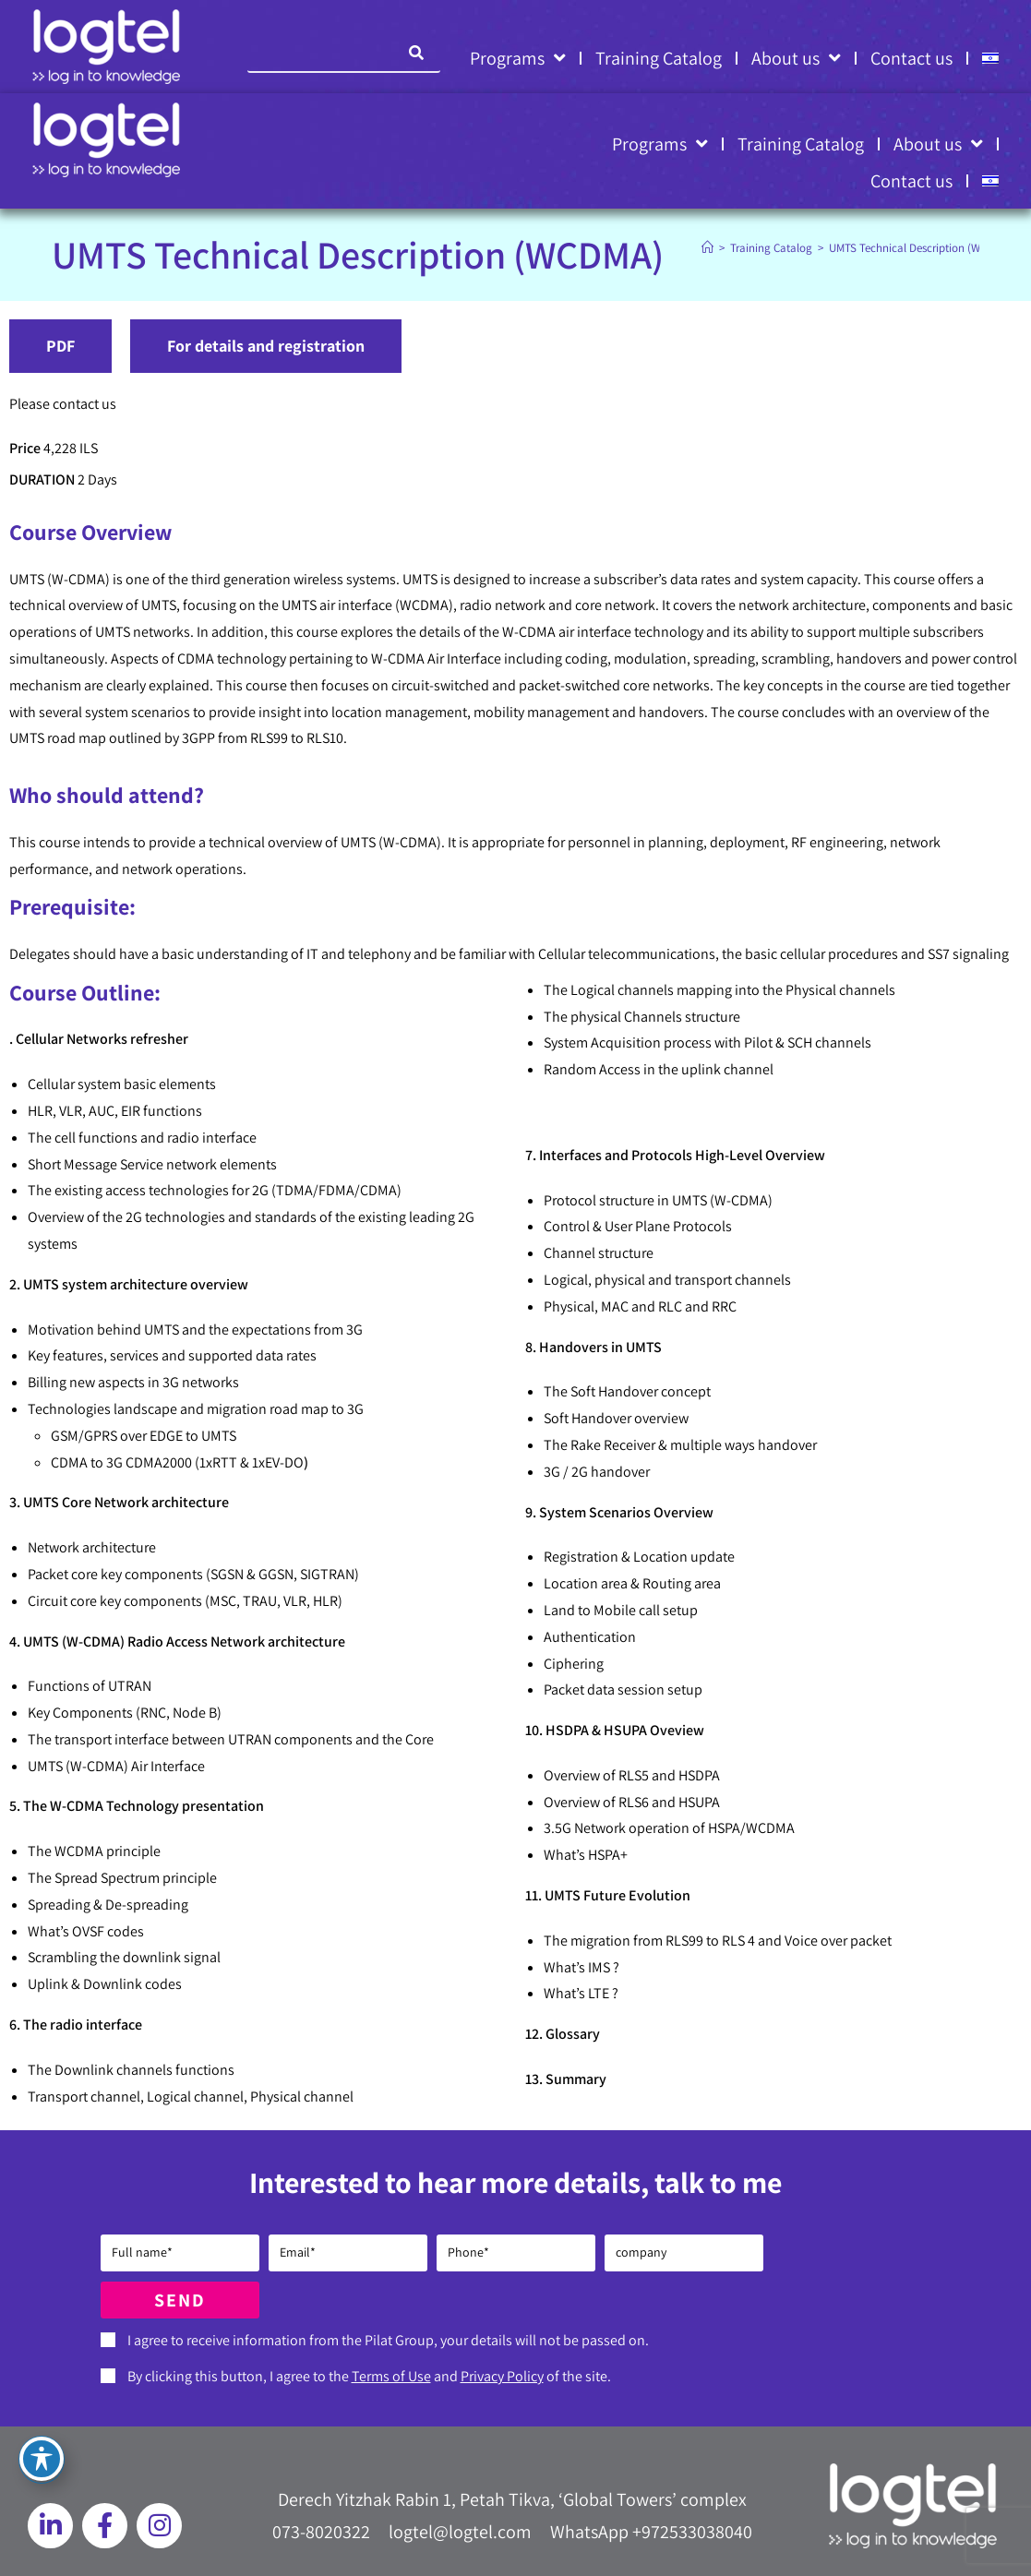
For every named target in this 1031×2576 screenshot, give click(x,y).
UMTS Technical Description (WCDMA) (921, 248)
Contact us (911, 58)
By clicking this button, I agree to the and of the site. (369, 2376)
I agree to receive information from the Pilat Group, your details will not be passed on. (388, 2340)
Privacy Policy (502, 2376)
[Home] (707, 248)
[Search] (417, 52)
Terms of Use (391, 2376)
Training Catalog (658, 58)
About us (796, 58)
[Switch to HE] (990, 58)
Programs (518, 58)
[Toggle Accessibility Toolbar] (41, 2459)
